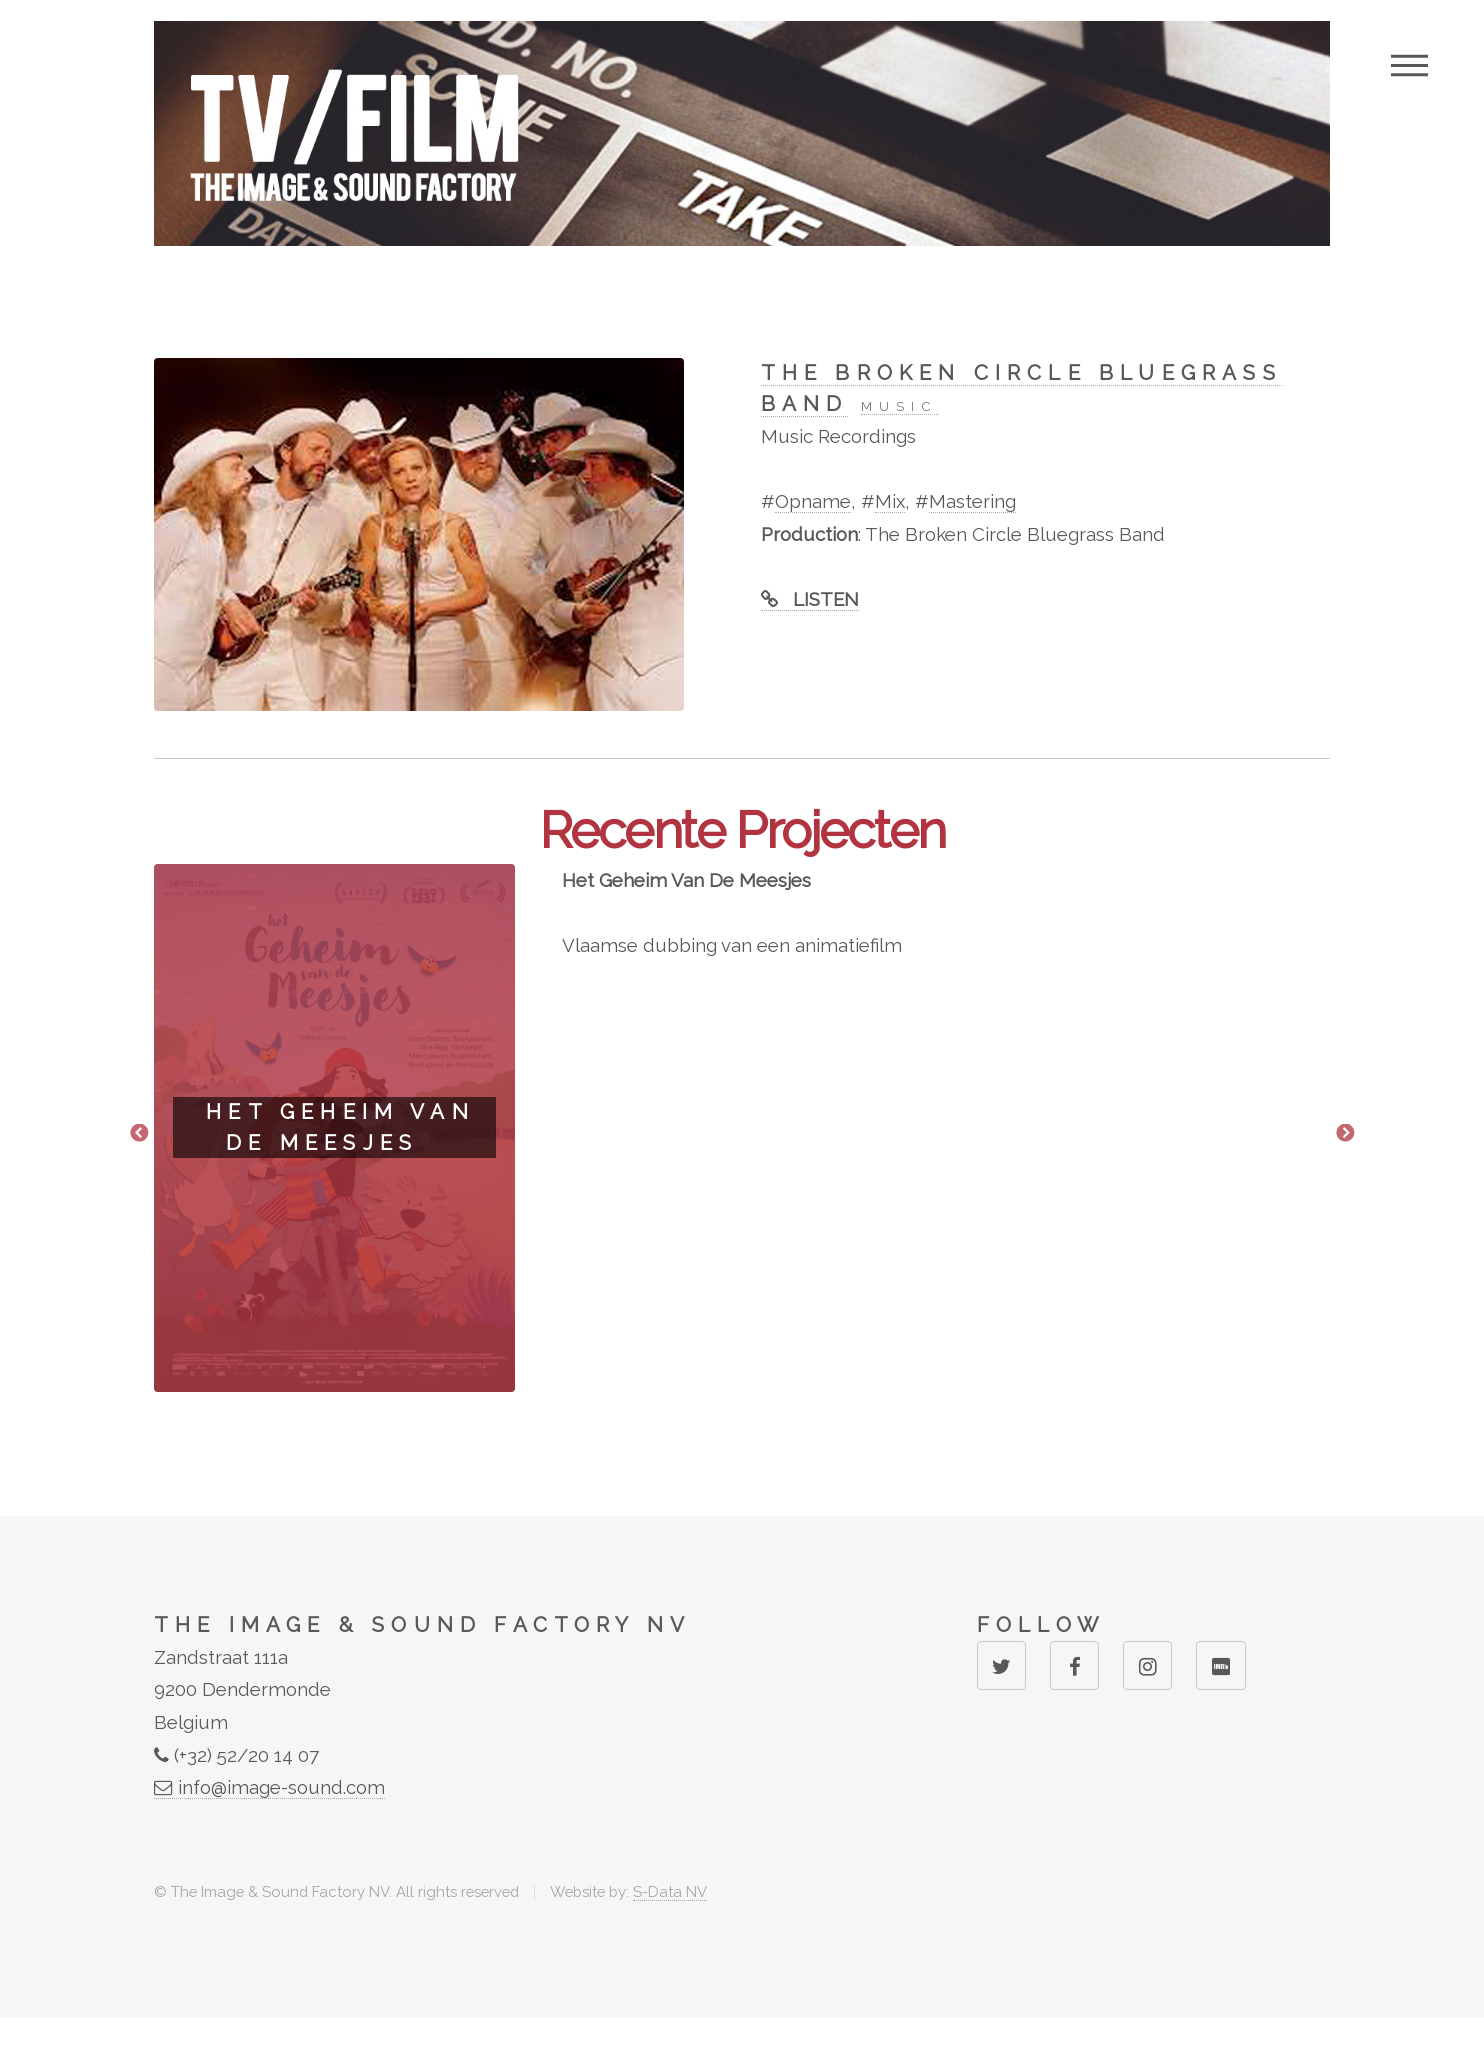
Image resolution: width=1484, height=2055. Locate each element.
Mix (890, 501)
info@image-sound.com (269, 1787)
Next (1345, 1134)
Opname (813, 501)
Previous (139, 1134)
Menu (1409, 65)
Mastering (972, 501)
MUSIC (900, 406)
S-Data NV (670, 1891)
